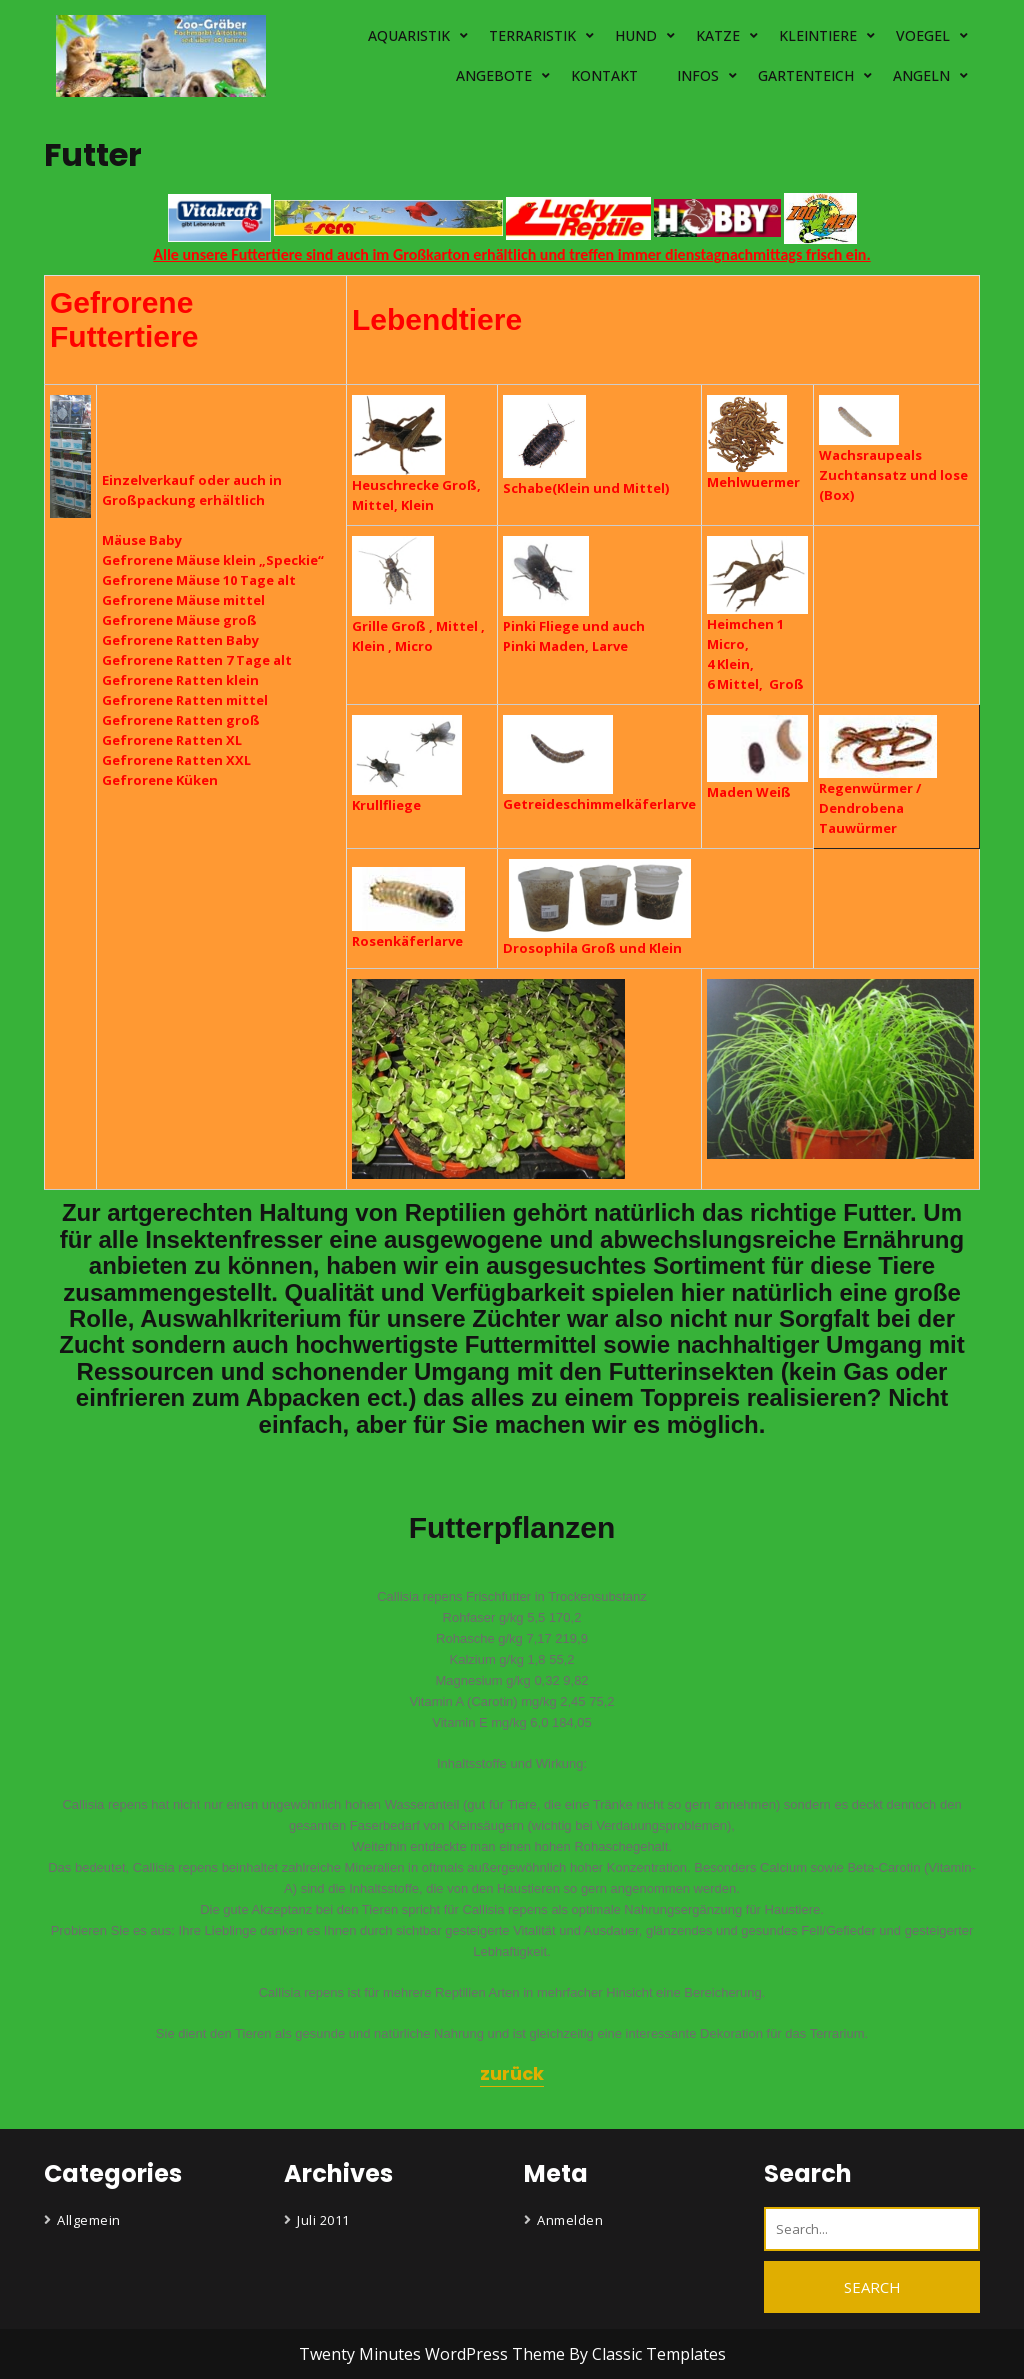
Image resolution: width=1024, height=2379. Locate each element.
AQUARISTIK (409, 35)
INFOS (698, 75)
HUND (636, 35)
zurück (512, 2073)
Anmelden (570, 2220)
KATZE (718, 35)
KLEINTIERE (818, 35)
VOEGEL (923, 35)
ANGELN (921, 75)
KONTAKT (604, 75)
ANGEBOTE (494, 75)
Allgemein (89, 2220)
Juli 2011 (323, 2220)
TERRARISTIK (532, 35)
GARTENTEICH (806, 75)
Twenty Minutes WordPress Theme (434, 2354)
